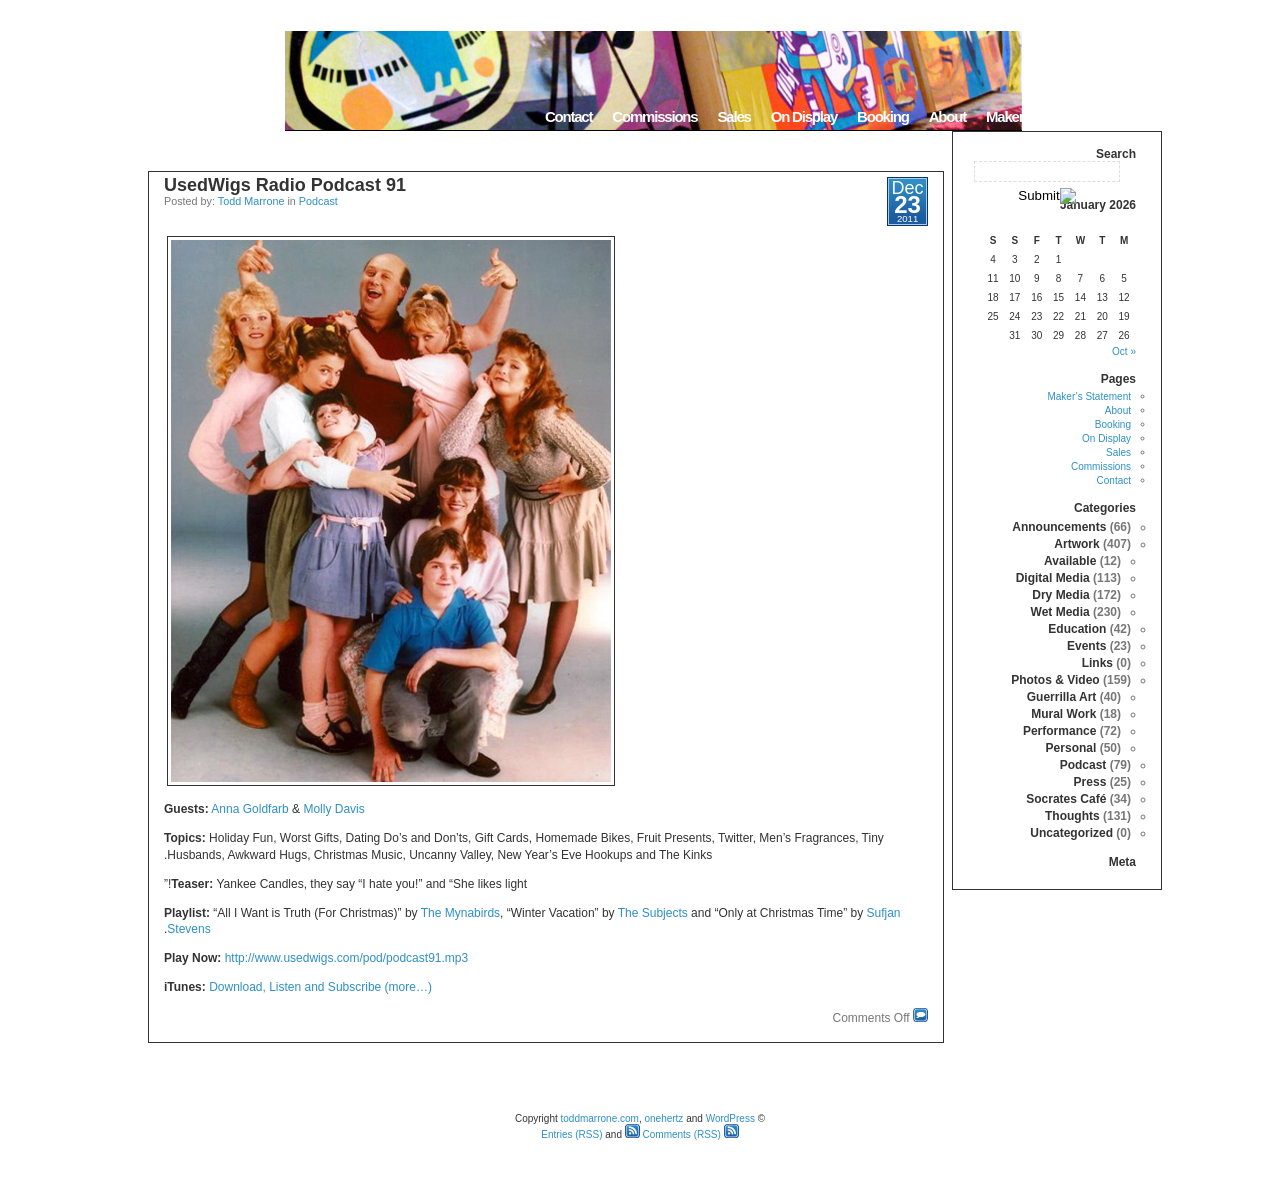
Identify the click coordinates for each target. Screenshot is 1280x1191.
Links (1097, 663)
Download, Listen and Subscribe (296, 987)
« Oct (1124, 351)
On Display (804, 116)
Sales (733, 116)
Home (1136, 116)
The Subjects (653, 913)
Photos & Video (1055, 680)
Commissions (654, 116)
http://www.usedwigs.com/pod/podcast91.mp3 (346, 958)
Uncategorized (1071, 833)
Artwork (1076, 544)
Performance (1059, 731)
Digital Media (1053, 578)
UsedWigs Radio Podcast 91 (285, 185)
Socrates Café (1066, 799)
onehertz (663, 1118)
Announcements (1059, 527)
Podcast (318, 201)
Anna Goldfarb (249, 809)
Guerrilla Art (1062, 697)
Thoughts (1072, 816)
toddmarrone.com (600, 1118)
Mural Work (1063, 714)
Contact (568, 116)
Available (1070, 561)
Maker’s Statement (1042, 116)
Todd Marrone (251, 201)
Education (1077, 629)
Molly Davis (333, 809)
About (947, 116)
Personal (1071, 748)
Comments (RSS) (673, 1134)
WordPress (730, 1118)
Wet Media (1060, 612)
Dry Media (1060, 595)
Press (1090, 782)
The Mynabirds (460, 913)
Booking (883, 116)
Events (1086, 646)
